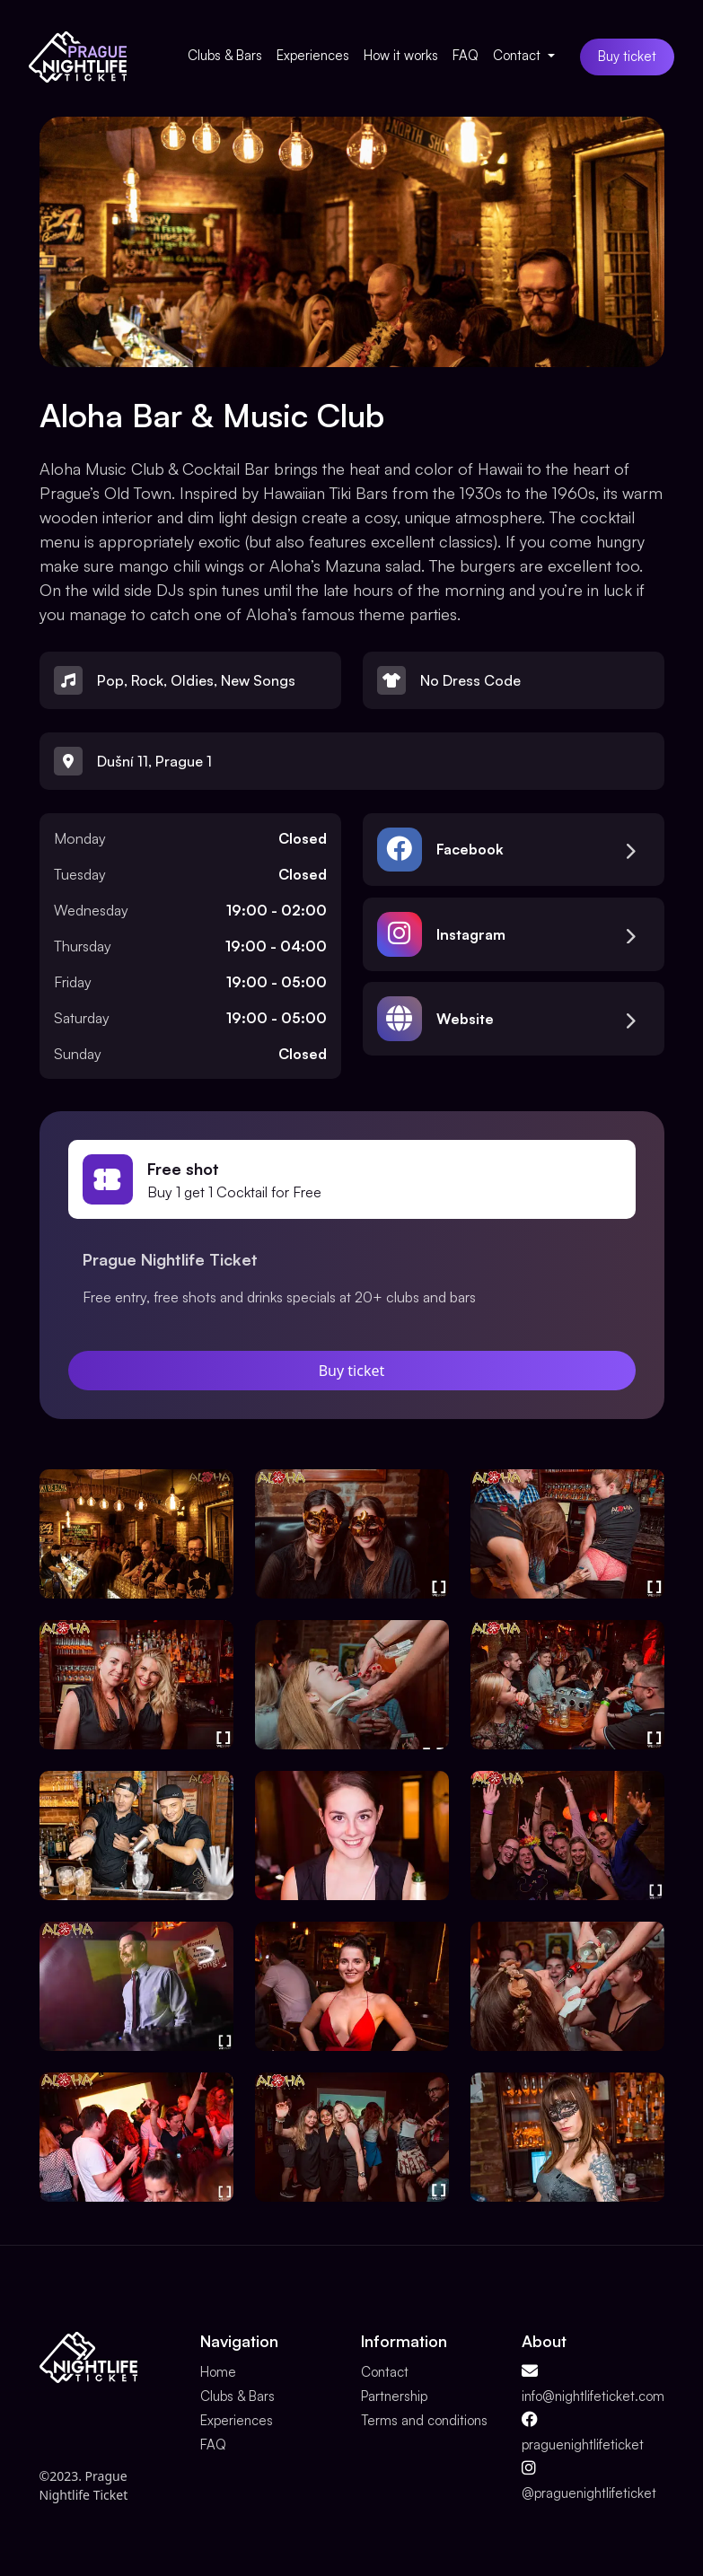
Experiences (313, 55)
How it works (401, 55)
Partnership (394, 2396)
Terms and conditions (424, 2420)
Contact (385, 2371)
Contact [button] (518, 55)
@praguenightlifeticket (589, 2493)
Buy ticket (627, 56)
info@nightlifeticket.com (593, 2396)
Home (218, 2371)
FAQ (466, 55)
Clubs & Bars (225, 55)
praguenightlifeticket (583, 2444)
